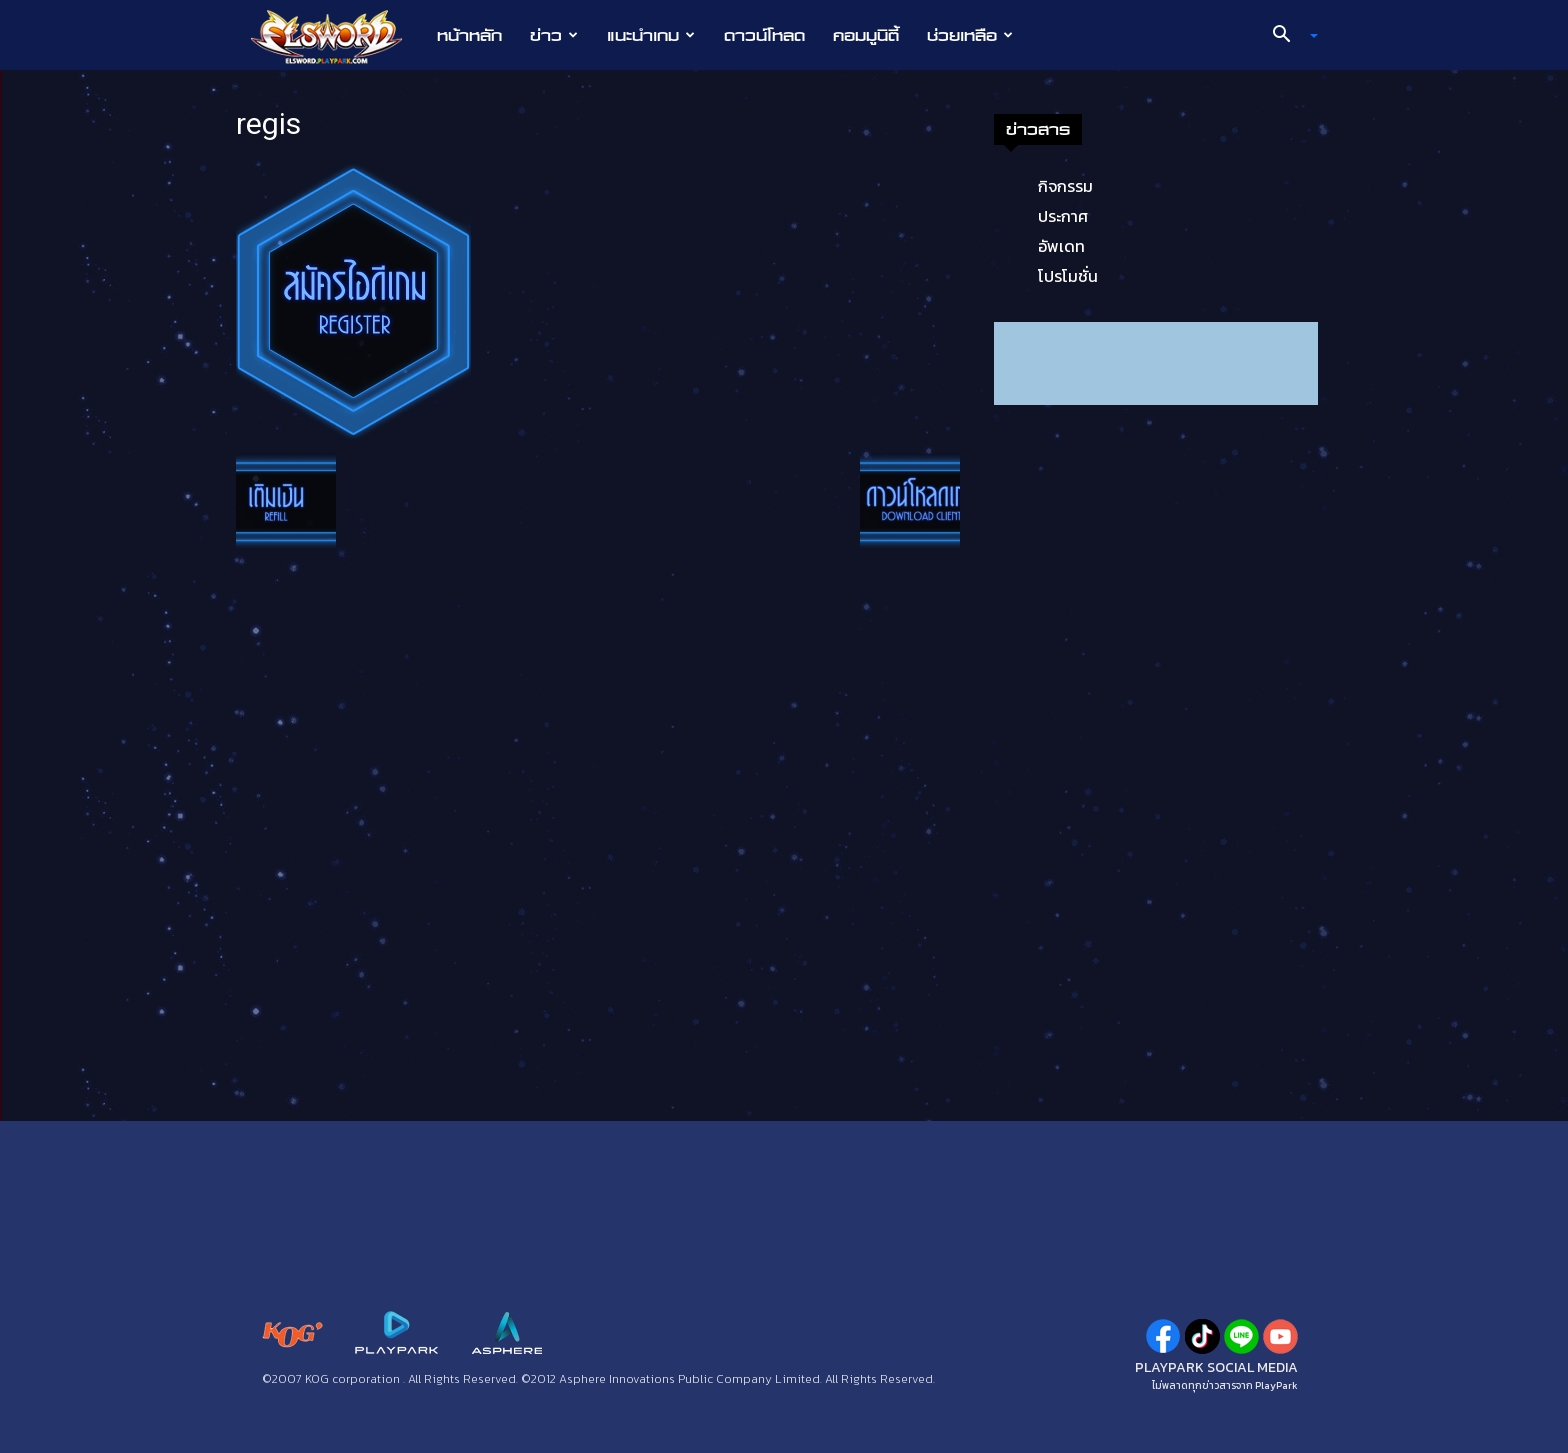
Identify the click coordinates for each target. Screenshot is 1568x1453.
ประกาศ (1063, 216)
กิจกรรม (1065, 186)
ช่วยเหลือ (970, 35)
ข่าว (554, 35)
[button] (1288, 36)
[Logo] (336, 36)
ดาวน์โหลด (764, 35)
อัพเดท (1061, 246)
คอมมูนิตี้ (866, 35)
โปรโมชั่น (1068, 276)
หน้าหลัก (469, 35)
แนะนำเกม (651, 35)
